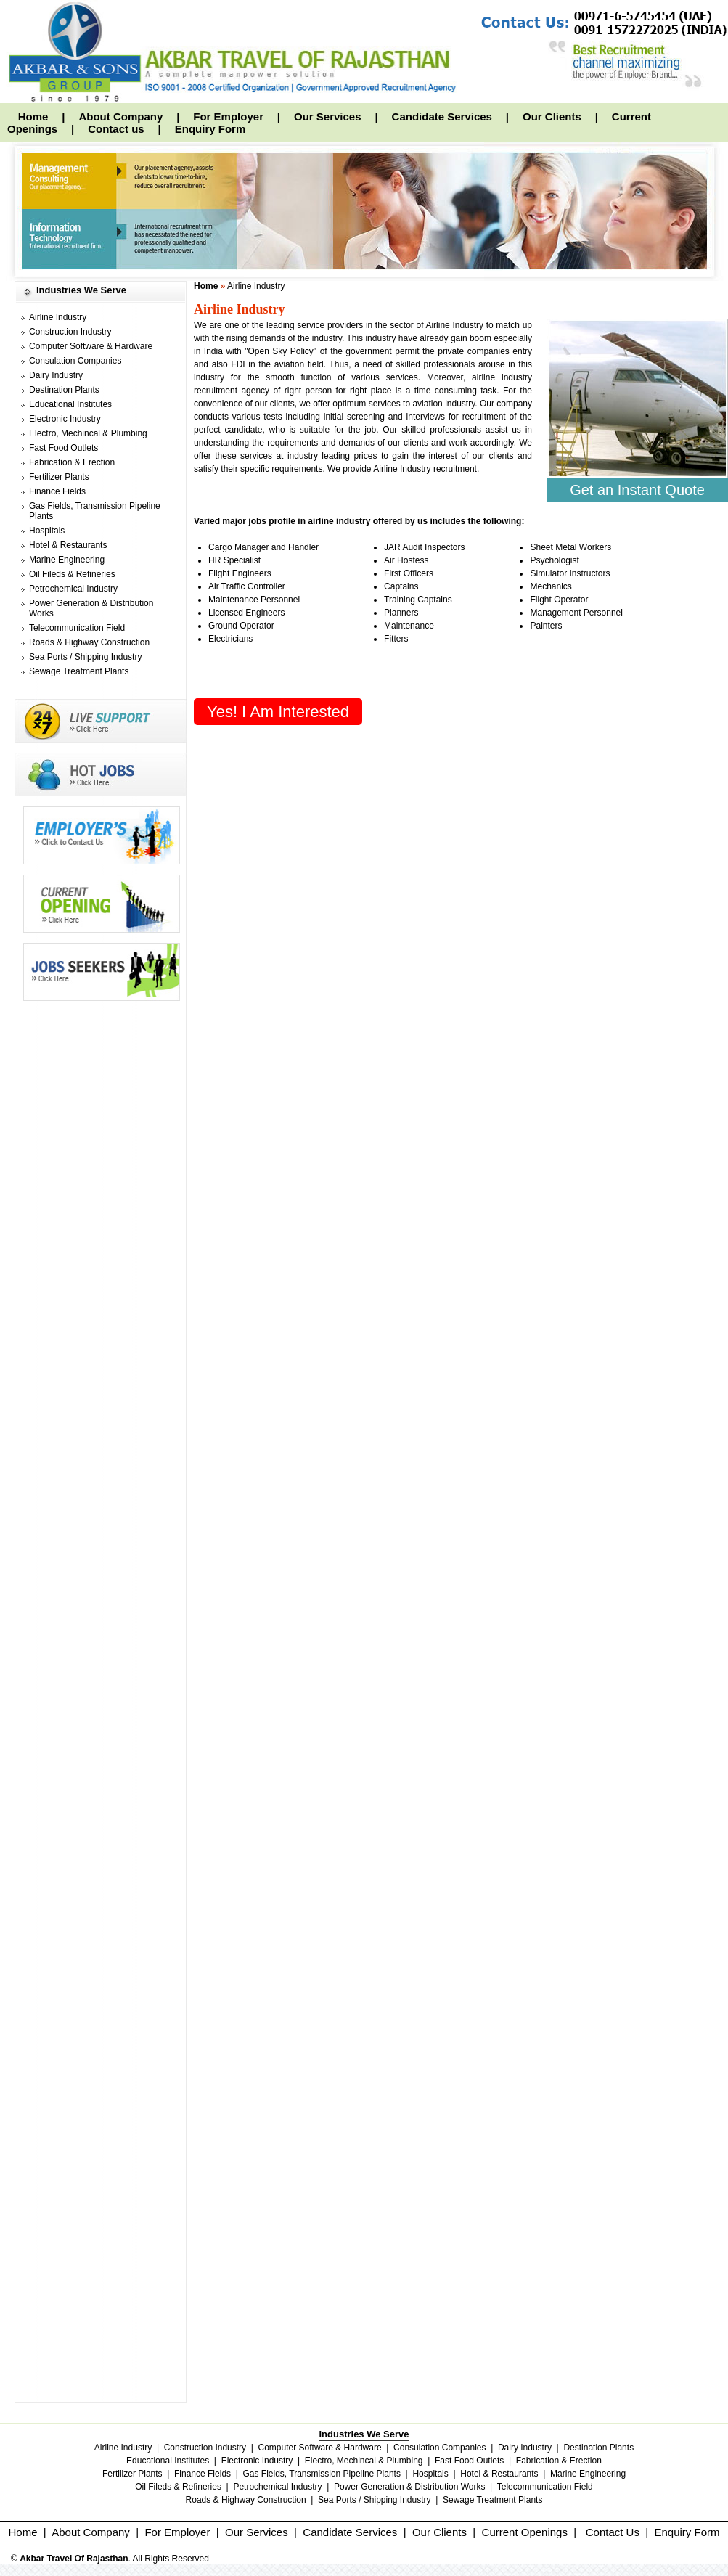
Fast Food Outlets (63, 448)
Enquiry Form (210, 129)
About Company (120, 116)
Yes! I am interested (278, 712)
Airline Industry (57, 317)
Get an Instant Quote (637, 490)
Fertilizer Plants (59, 477)
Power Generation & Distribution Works (410, 2487)
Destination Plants (64, 390)
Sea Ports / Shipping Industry (85, 657)
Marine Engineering (67, 560)
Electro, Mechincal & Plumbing (88, 433)
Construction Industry (70, 332)
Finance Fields (57, 491)
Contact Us (612, 2532)
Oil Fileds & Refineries (72, 574)
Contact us (116, 129)
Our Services (327, 116)
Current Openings (525, 2532)
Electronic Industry (65, 419)
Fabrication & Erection (72, 462)
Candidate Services (442, 116)
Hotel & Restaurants (68, 545)
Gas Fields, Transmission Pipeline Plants (322, 2474)
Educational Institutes (70, 404)
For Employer (228, 116)
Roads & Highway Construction (89, 642)
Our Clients (552, 116)
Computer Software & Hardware (90, 346)
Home (33, 116)
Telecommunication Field (77, 628)
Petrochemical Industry (73, 589)
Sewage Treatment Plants (78, 671)
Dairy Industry (56, 375)
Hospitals (47, 531)
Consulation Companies (75, 361)
